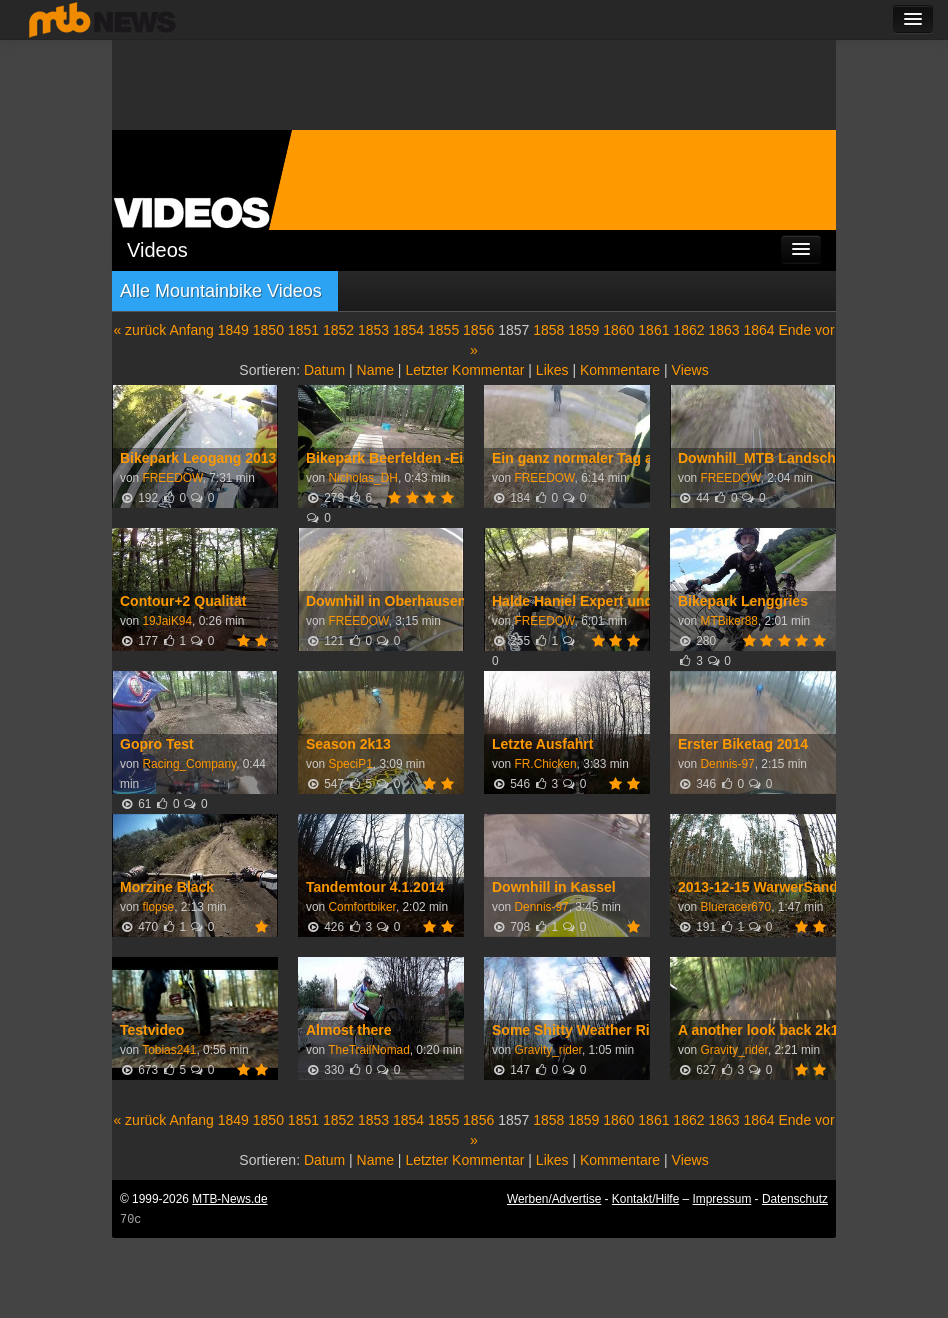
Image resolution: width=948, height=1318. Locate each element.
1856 (478, 330)
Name (375, 370)
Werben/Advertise (554, 1199)
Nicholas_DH (362, 478)
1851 (303, 330)
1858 (548, 330)
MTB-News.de (229, 1199)
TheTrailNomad (369, 1050)
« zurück (139, 330)
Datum (324, 370)
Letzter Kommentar (464, 370)
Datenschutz (795, 1199)
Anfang (191, 330)
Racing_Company (189, 764)
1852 (338, 330)
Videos (157, 250)
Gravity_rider (547, 1050)
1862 (688, 330)
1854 (408, 330)
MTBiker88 (729, 621)
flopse (158, 907)
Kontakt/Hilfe (645, 1199)
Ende (795, 330)
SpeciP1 (350, 764)
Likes (552, 370)
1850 (268, 330)
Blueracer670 (735, 907)
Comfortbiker (361, 907)
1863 (723, 330)
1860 (618, 330)
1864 (758, 330)
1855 (443, 330)
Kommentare (620, 370)
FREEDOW (172, 478)
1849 (233, 330)
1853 (373, 330)
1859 (583, 330)
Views (690, 370)
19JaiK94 (167, 621)
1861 (653, 330)
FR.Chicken (545, 764)
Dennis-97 (727, 764)
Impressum (722, 1199)
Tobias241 (169, 1050)
